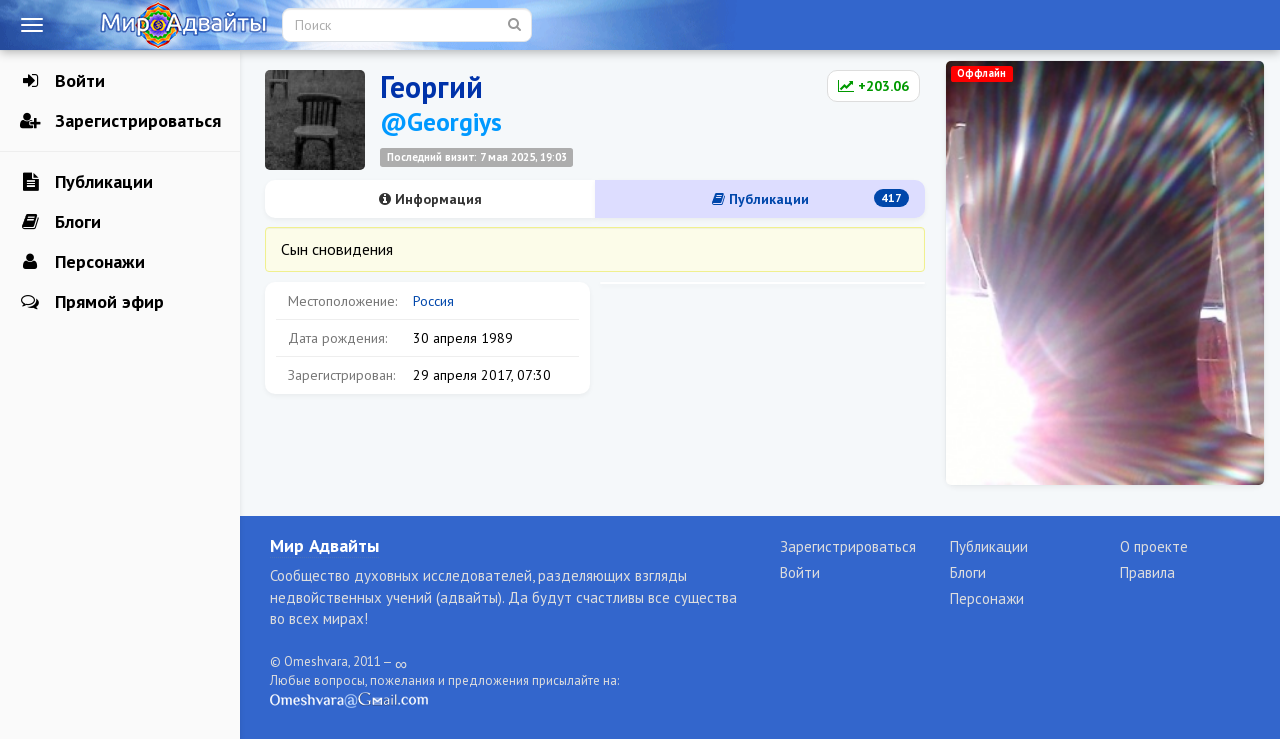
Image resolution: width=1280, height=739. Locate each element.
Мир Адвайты (324, 545)
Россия (433, 301)
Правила (1147, 572)
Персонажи (82, 262)
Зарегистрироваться (120, 121)
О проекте (1154, 546)
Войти (62, 81)
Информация (430, 199)
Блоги (60, 222)
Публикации (86, 182)
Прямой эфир (92, 302)
